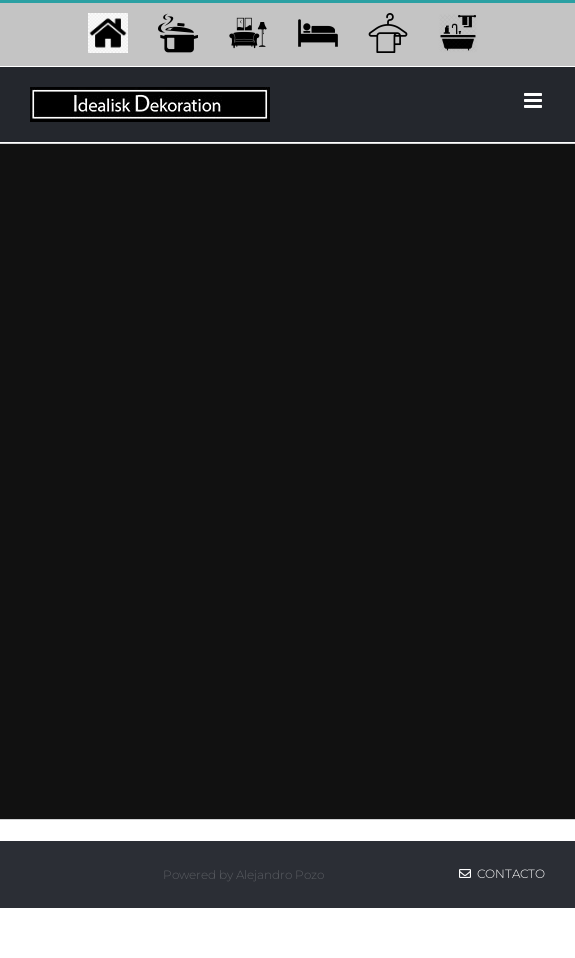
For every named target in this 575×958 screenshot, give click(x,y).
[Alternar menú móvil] (534, 100)
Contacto (502, 873)
